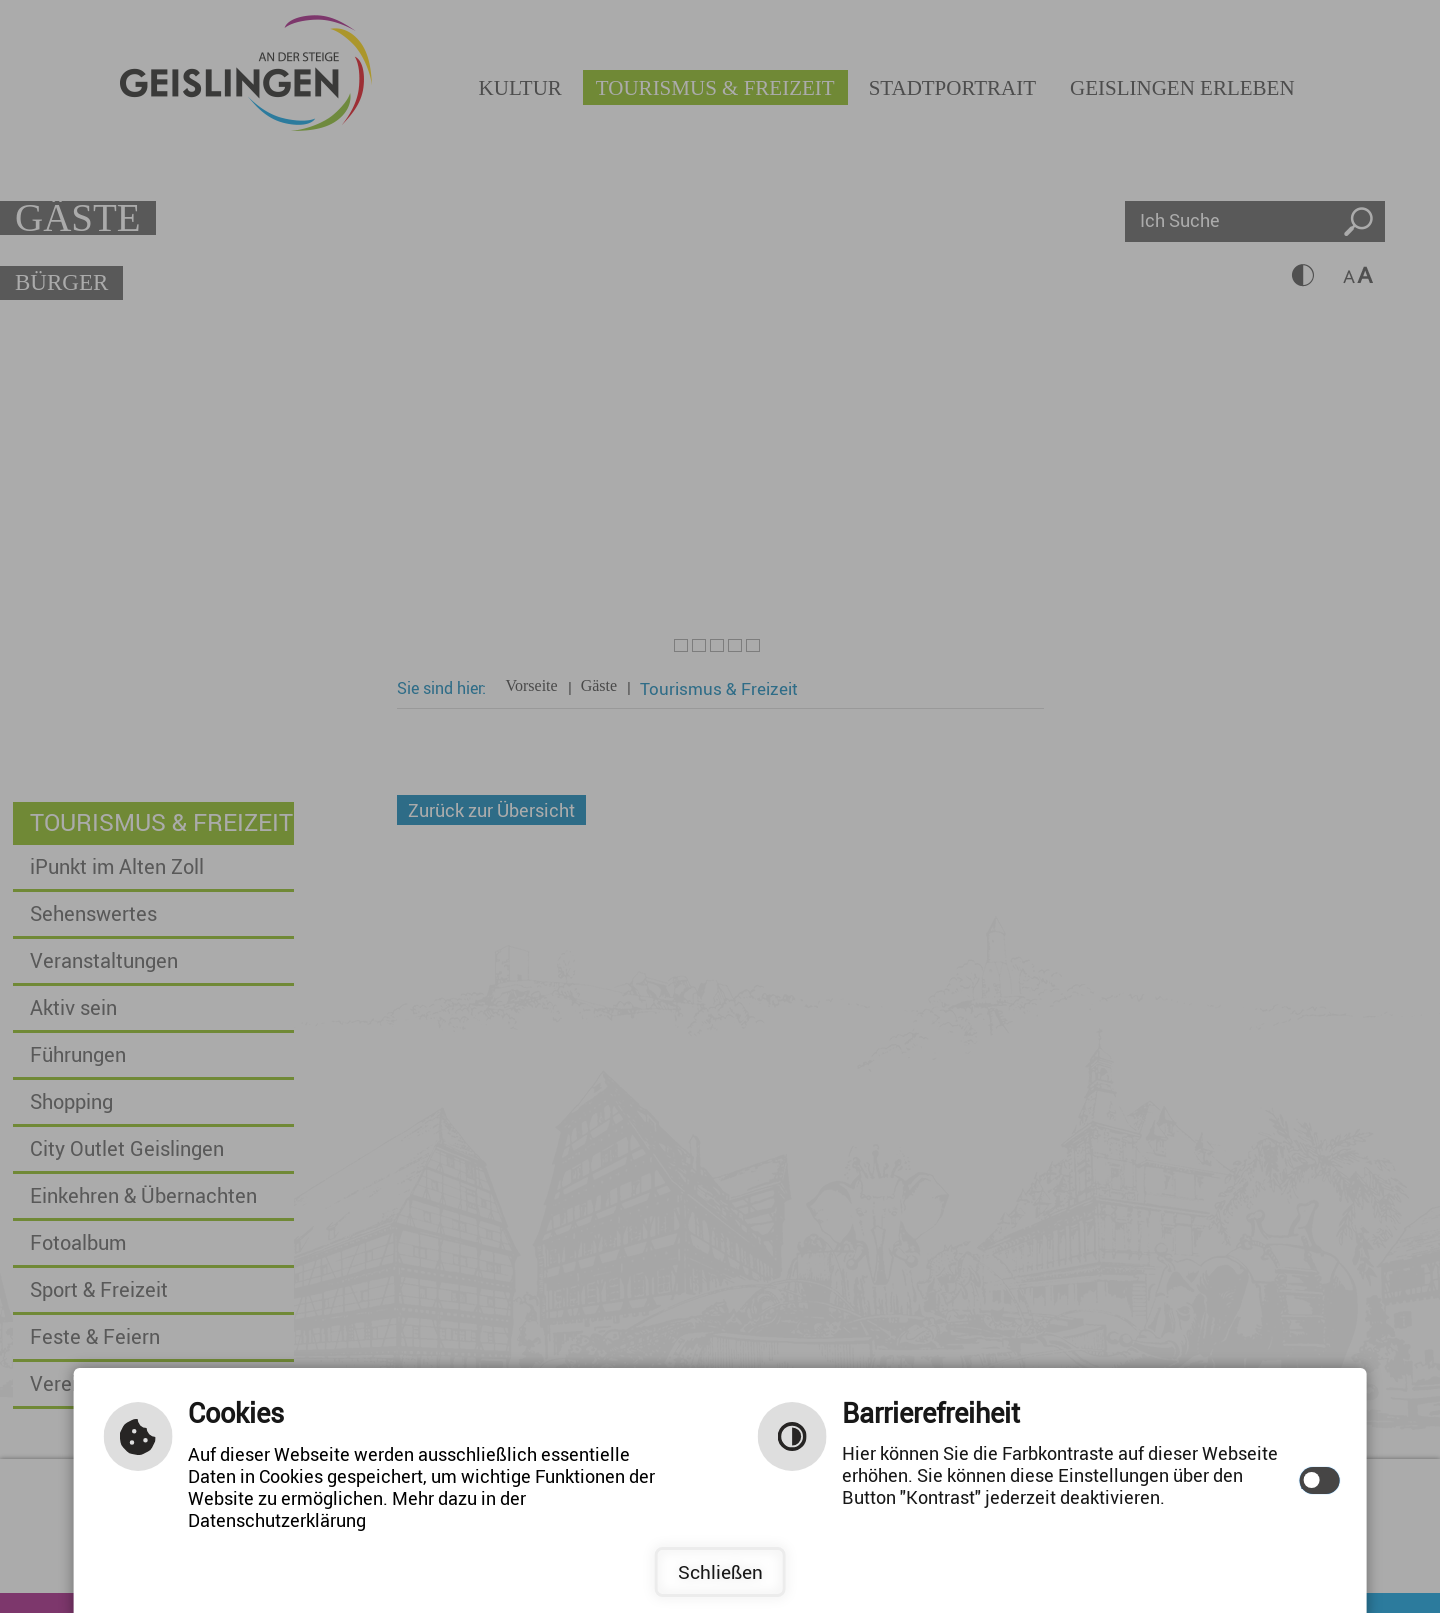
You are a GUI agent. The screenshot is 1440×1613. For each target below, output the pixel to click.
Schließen (720, 1572)
